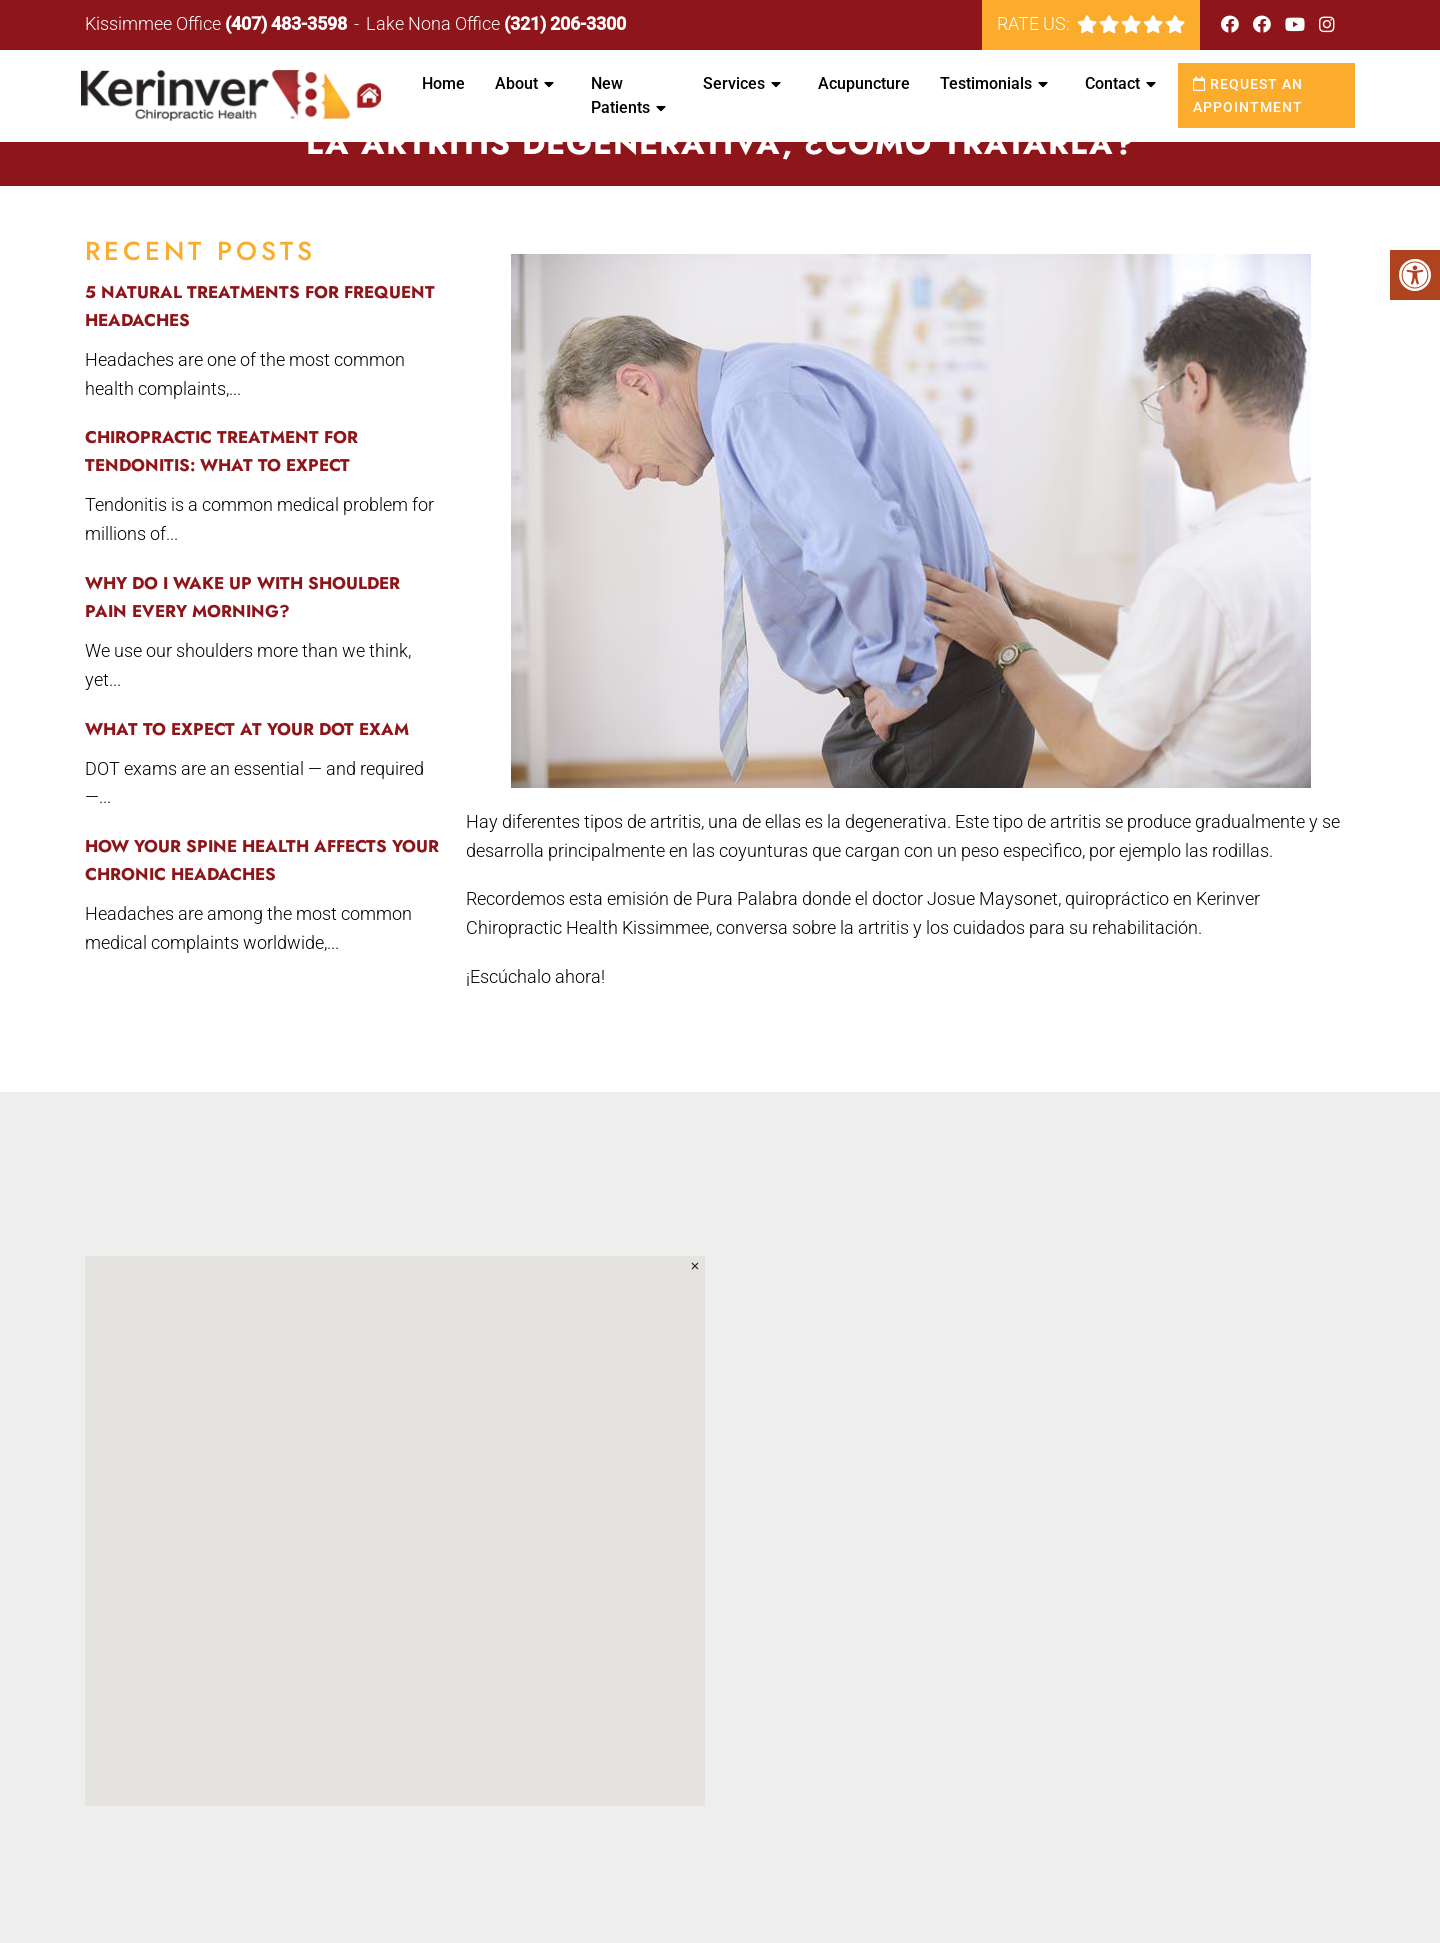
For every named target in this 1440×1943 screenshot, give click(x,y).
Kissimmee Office (155, 23)
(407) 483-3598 (286, 23)
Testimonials (986, 83)
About (516, 83)
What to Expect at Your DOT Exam (247, 729)
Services (734, 83)
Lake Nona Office (435, 23)
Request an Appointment (1248, 95)
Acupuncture (864, 83)
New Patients (620, 95)
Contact (1112, 83)
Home (443, 83)
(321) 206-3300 (565, 23)
